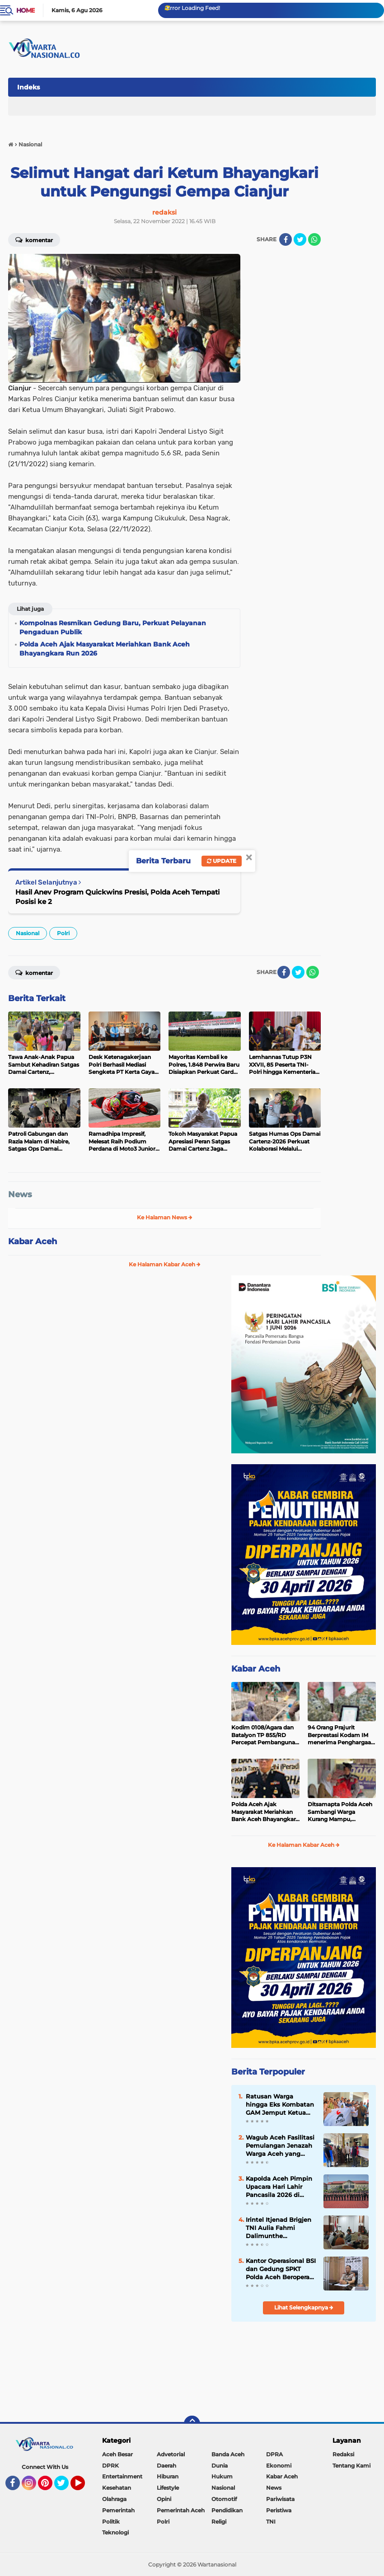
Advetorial (171, 2454)
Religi (218, 2521)
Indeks (28, 87)
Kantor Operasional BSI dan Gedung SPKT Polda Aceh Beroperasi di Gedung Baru (281, 2269)
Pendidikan (227, 2510)
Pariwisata (280, 2499)
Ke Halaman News (164, 1217)
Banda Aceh (227, 2454)
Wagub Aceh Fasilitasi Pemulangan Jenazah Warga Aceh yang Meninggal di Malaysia (280, 2146)
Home (25, 10)
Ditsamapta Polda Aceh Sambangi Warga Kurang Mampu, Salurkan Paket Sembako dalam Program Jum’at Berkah (341, 1812)
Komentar (34, 239)
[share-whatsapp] (314, 239)
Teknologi (115, 2532)
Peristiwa (278, 2510)
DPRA (274, 2454)
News (20, 1194)
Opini (164, 2499)
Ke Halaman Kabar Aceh (165, 1264)
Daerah (166, 2465)
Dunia (219, 2465)
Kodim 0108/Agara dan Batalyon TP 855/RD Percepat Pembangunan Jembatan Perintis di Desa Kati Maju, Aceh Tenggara (265, 1735)
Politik (111, 2521)
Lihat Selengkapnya (303, 2307)
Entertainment (122, 2476)
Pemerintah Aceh (181, 2510)
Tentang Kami (351, 2465)
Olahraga (114, 2499)
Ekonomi (278, 2465)
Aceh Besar (117, 2454)
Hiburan (167, 2476)
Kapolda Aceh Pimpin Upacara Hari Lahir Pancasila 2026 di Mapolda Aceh (279, 2187)
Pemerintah (118, 2510)
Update (221, 860)
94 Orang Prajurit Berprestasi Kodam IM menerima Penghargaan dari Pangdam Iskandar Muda (341, 1735)
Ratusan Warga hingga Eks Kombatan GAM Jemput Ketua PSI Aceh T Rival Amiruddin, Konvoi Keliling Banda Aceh (280, 2105)
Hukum (222, 2476)
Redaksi (343, 2454)
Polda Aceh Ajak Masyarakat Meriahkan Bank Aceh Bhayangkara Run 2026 (265, 1812)
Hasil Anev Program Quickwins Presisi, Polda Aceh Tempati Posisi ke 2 (117, 897)
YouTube (84, 2487)
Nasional (27, 933)
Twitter (65, 2487)
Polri (63, 933)
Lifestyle (168, 2487)
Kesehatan (116, 2487)
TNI (271, 2521)
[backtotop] (192, 2424)
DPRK (110, 2465)
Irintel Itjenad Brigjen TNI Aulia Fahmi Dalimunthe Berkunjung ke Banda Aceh (279, 2228)
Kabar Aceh (32, 1241)
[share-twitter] (300, 239)
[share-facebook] (285, 239)
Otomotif (224, 2499)
